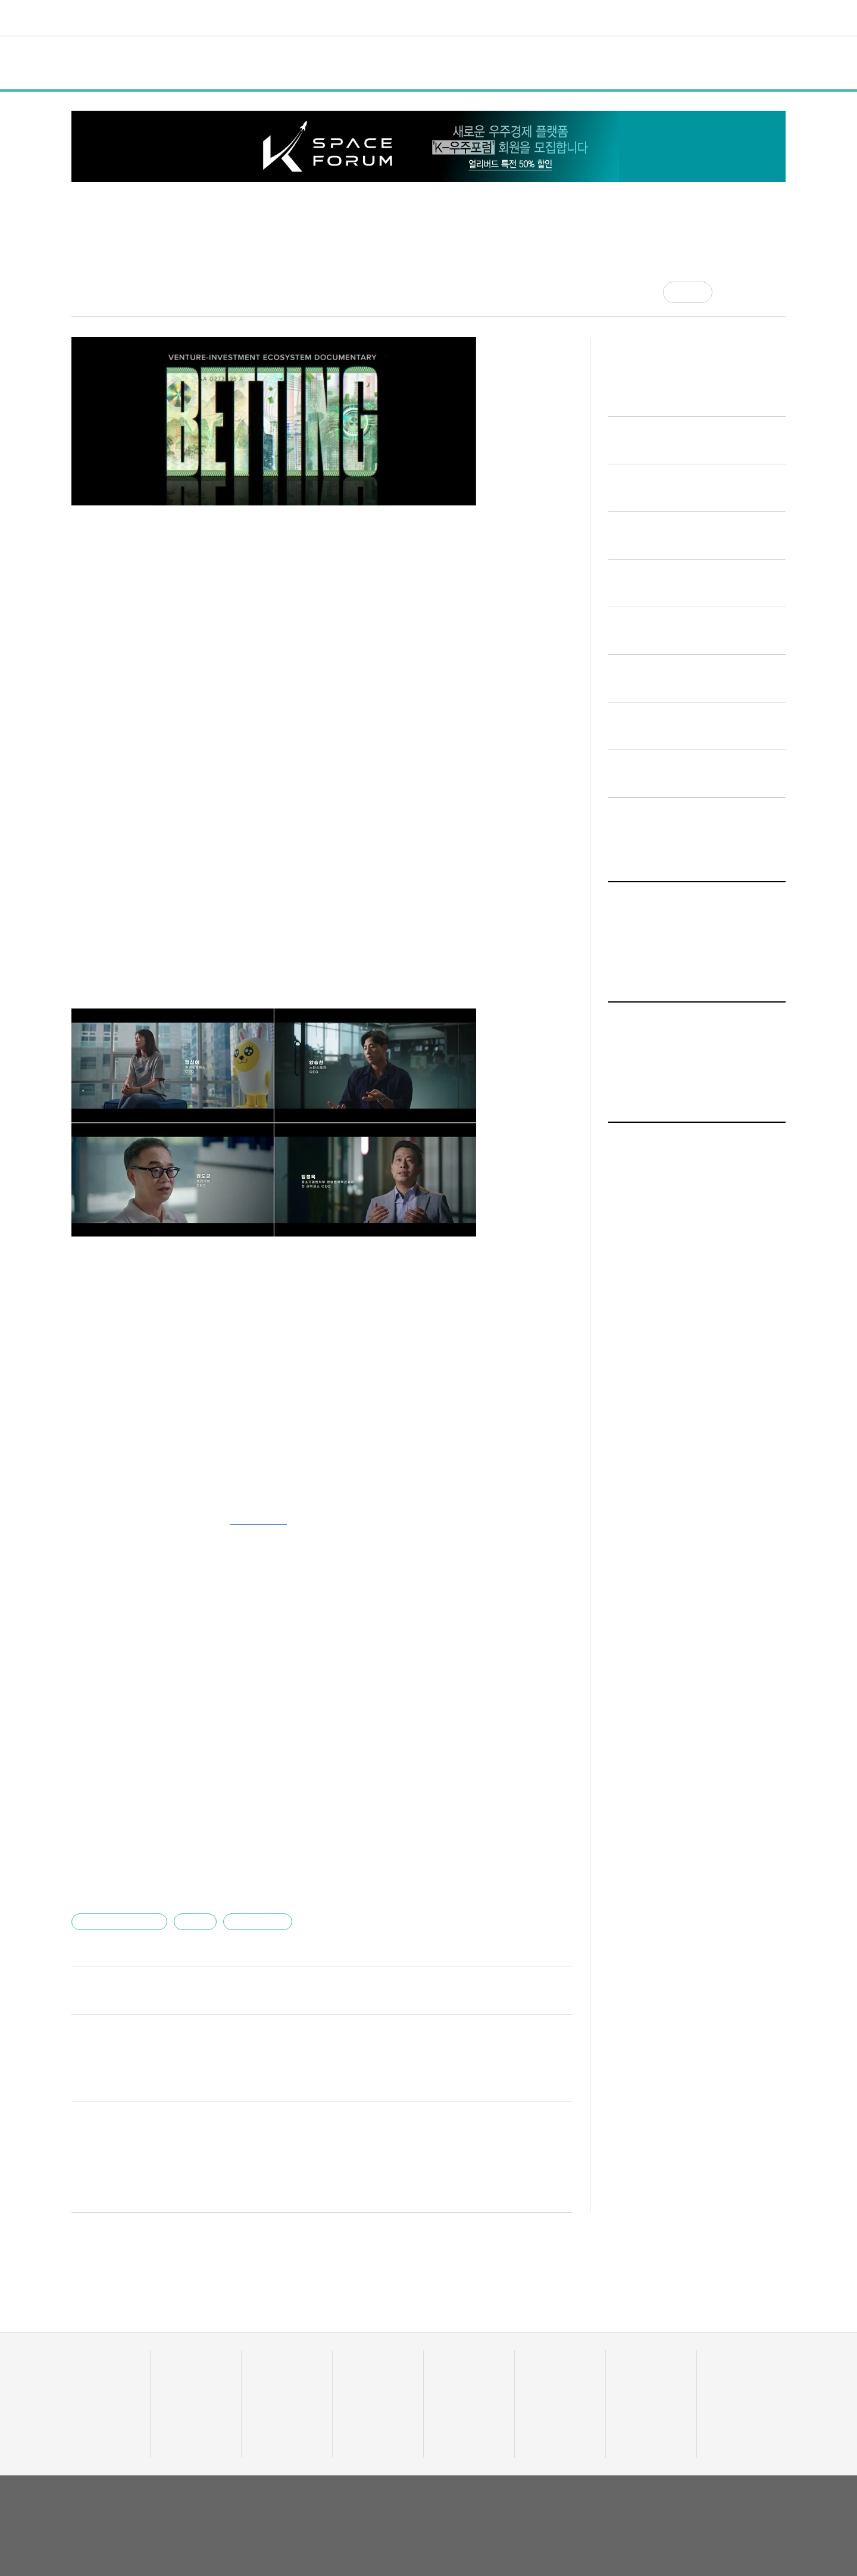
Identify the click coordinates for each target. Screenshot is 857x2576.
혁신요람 (541, 18)
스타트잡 (633, 2374)
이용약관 (699, 2487)
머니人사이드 (367, 2389)
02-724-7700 (131, 2529)
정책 (214, 63)
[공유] (730, 292)
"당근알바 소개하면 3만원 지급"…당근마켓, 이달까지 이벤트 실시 (225, 1782)
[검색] (777, 18)
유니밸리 (724, 2374)
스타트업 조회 (94, 2374)
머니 (371, 18)
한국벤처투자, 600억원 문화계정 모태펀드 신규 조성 (195, 1853)
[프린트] (780, 292)
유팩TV (539, 2359)
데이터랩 (242, 18)
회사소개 (658, 2487)
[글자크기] (755, 292)
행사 (257, 63)
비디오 (452, 18)
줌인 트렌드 (455, 2359)
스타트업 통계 (94, 2359)
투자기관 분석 (94, 2389)
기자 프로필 (729, 2418)
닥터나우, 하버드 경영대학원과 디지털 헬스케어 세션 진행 (207, 1806)
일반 (170, 63)
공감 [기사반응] (698, 292)
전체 (93, 63)
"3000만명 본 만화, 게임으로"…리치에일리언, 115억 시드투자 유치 (229, 1830)
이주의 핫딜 (364, 2374)
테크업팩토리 (458, 2374)
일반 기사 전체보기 (654, 1265)
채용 (625, 2359)
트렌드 (409, 18)
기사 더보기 (545, 1536)
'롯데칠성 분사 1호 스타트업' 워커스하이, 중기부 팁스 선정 (209, 1758)
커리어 (495, 18)
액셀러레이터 (731, 2359)
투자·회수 (360, 2359)
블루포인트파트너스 (119, 1903)
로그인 (752, 18)
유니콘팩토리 (114, 18)
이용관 (191, 1903)
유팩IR (538, 2374)
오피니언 (592, 18)
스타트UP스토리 (313, 18)
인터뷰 (305, 63)
